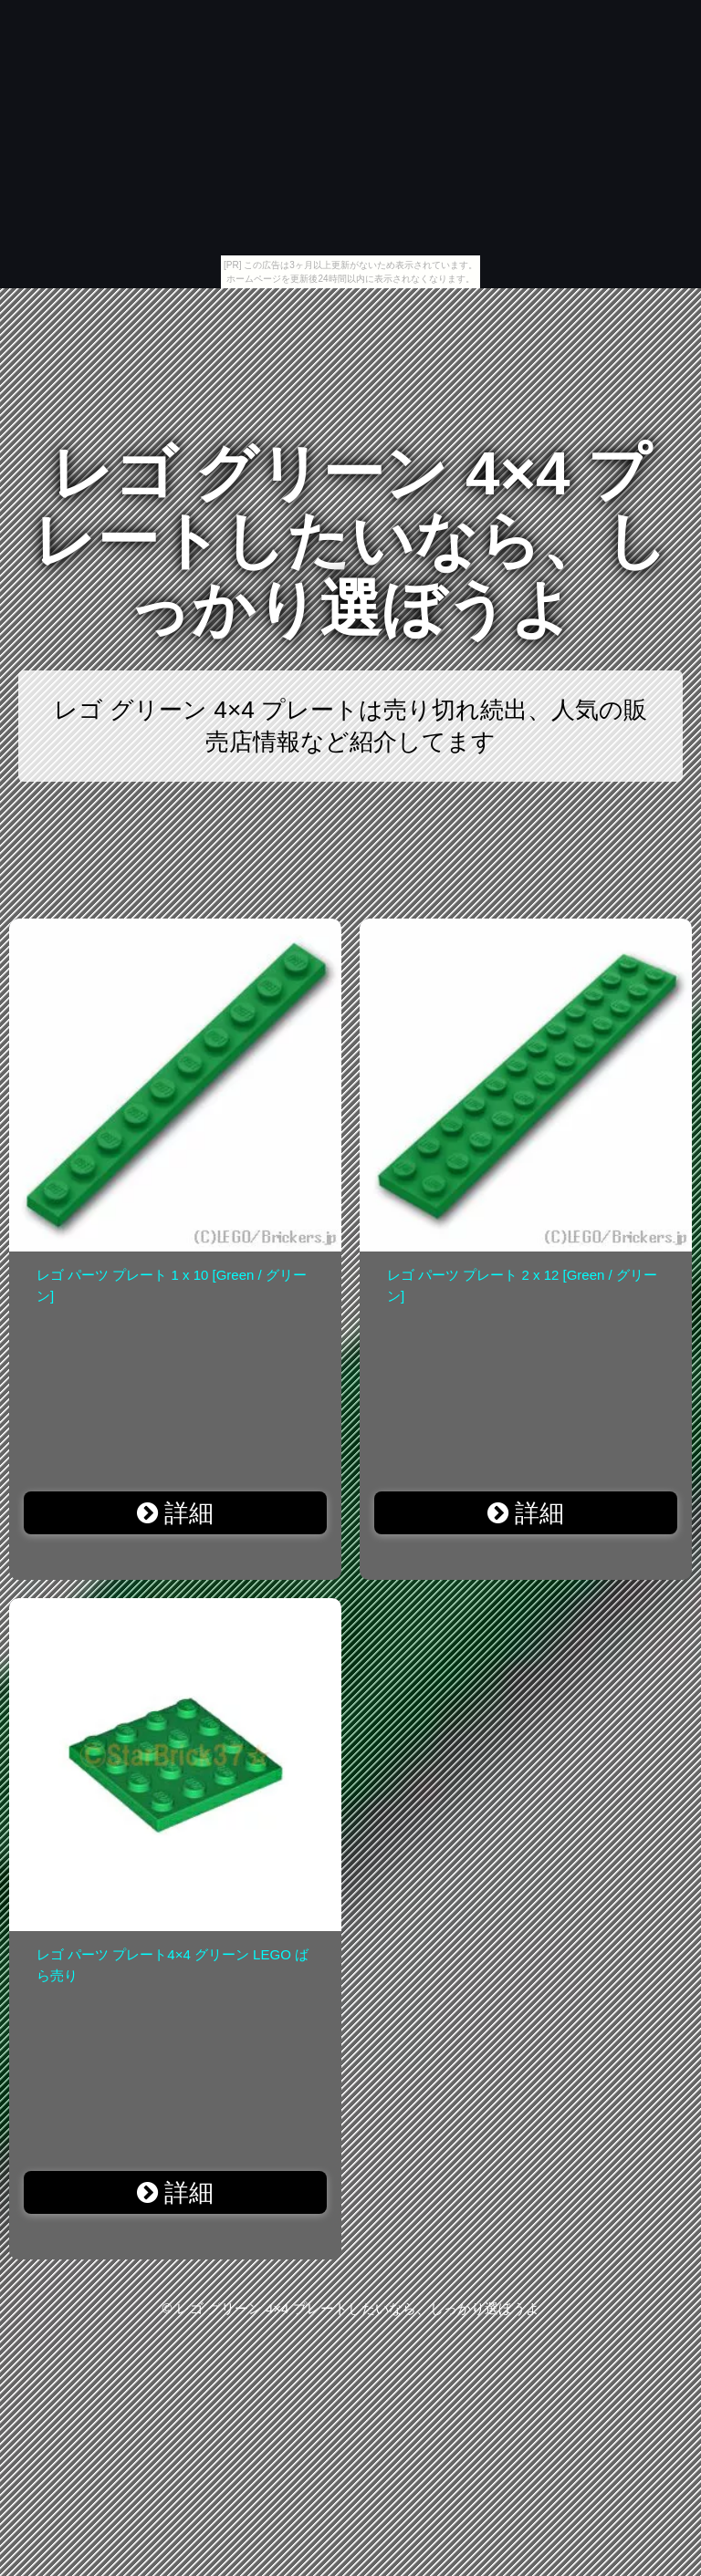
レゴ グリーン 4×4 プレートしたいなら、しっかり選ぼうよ (350, 541)
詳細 (175, 1513)
